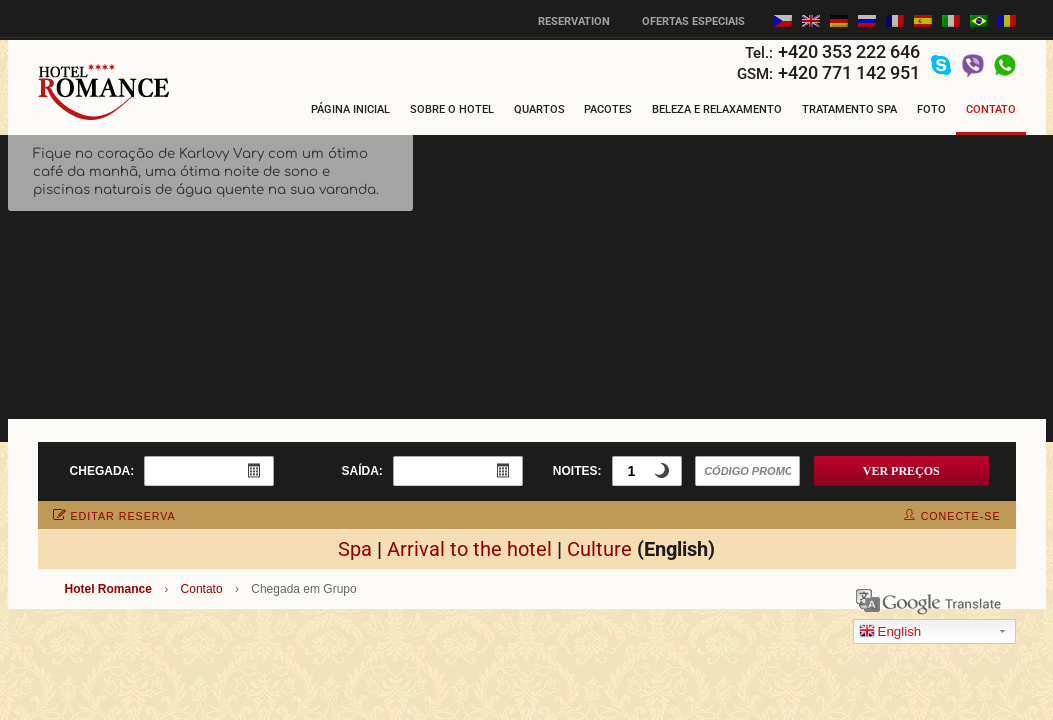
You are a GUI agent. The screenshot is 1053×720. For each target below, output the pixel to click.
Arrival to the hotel (469, 549)
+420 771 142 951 (849, 72)
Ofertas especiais (693, 21)
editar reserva (114, 516)
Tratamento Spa (849, 109)
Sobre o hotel (452, 109)
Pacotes (608, 109)
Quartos (539, 109)
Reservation (574, 21)
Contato (991, 109)
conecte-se (952, 516)
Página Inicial (350, 109)
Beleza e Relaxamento (717, 109)
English (890, 632)
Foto (931, 109)
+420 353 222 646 (849, 51)
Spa (355, 549)
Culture (599, 549)
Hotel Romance (108, 589)
